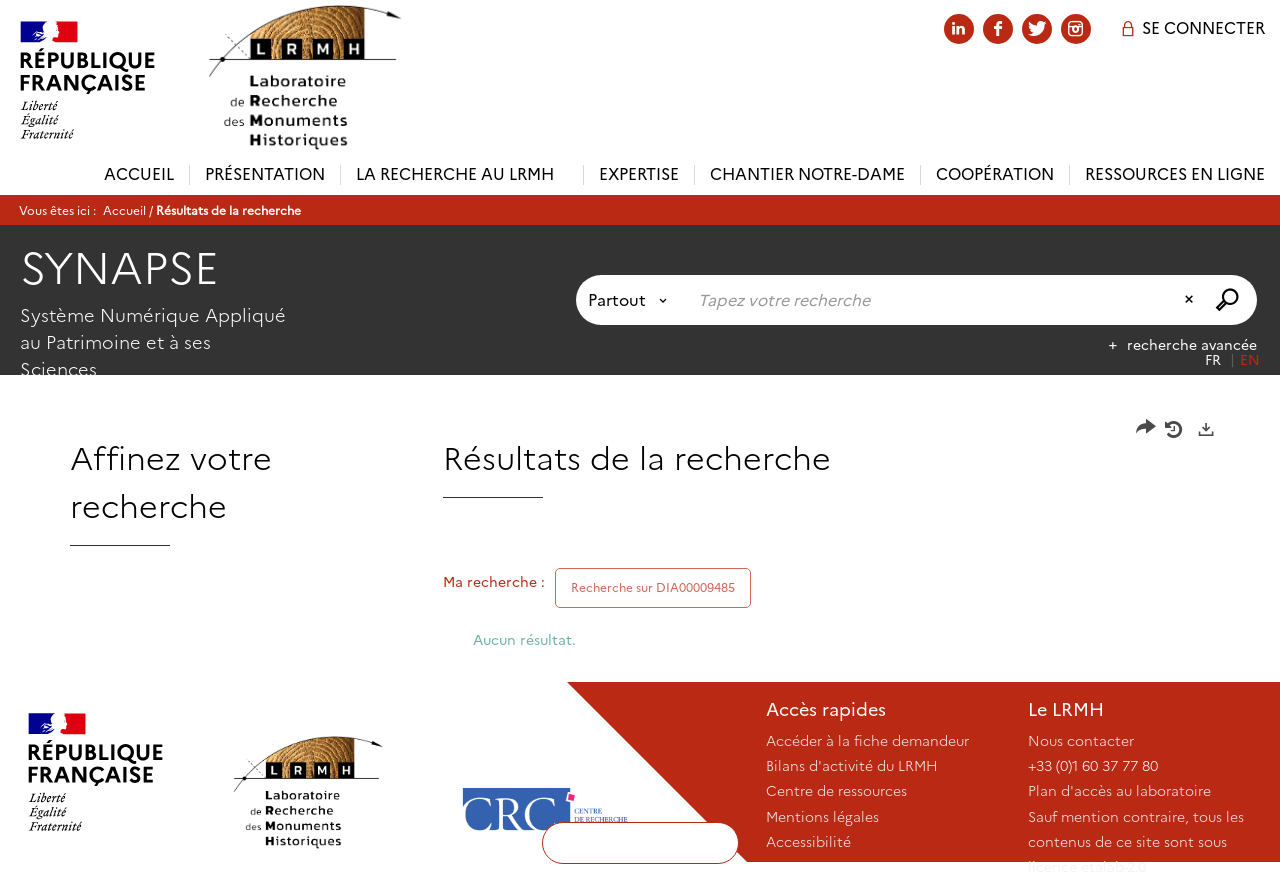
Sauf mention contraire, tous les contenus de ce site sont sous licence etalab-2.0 (1136, 842)
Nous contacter (1081, 741)
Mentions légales (822, 817)
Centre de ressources (836, 791)
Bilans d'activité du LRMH (852, 766)
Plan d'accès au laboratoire (1119, 791)
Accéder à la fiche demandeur (867, 741)
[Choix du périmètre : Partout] (631, 300)
